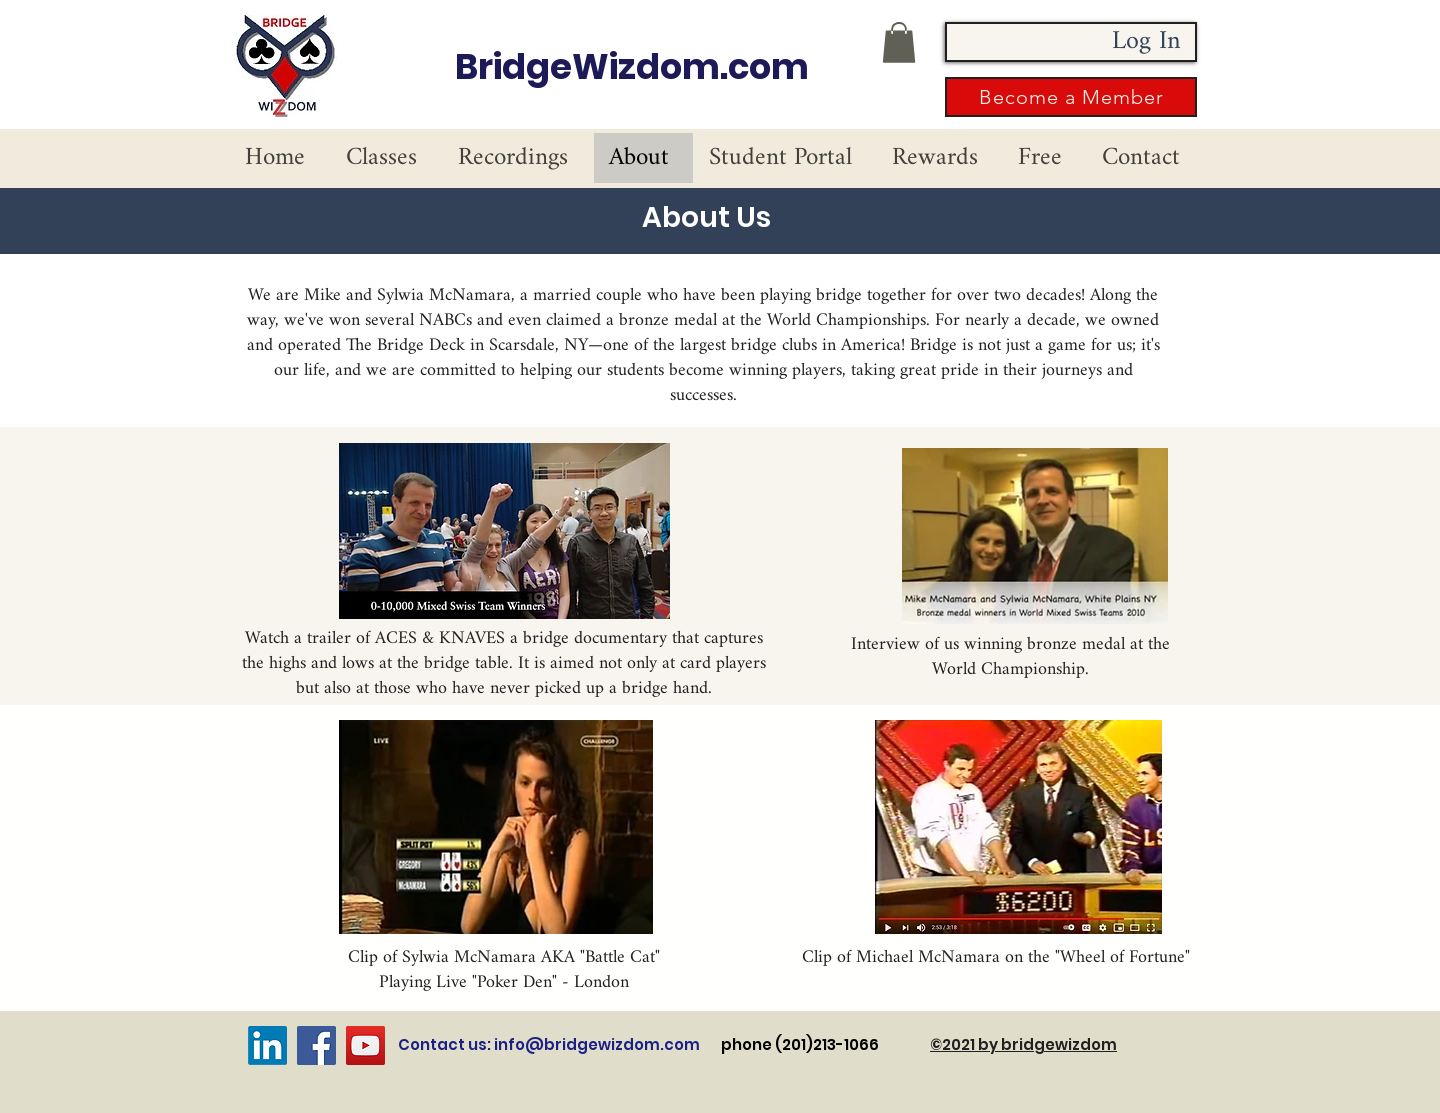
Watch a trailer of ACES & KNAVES (375, 638)
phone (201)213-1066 (825, 1044)
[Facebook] (316, 1045)
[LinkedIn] (267, 1045)
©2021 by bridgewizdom (1023, 1044)
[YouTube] (365, 1045)
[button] (899, 42)
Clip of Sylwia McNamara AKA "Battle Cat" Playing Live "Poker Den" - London (504, 970)
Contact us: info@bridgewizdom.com (549, 1044)
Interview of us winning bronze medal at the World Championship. (1010, 657)
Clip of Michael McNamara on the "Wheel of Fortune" (996, 957)
